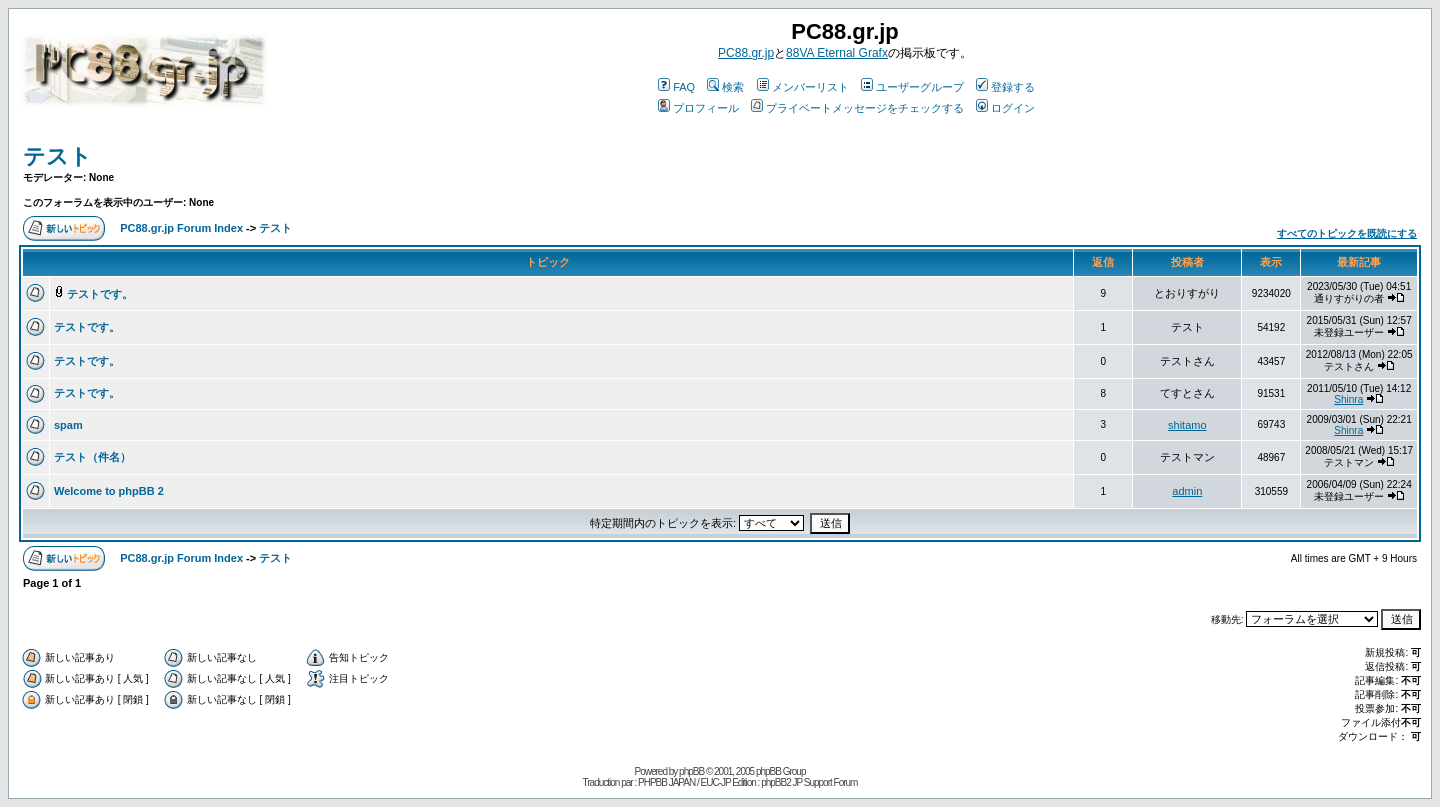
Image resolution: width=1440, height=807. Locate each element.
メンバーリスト (803, 87)
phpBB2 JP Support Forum (809, 782)
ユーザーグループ (912, 87)
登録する (1005, 87)
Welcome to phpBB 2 (109, 491)
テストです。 (100, 294)
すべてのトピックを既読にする (1347, 233)
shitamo (1187, 425)
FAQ (676, 87)
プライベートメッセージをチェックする (857, 108)
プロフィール (698, 108)
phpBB (691, 771)
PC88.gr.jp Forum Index (181, 228)
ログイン (1005, 108)
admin (1187, 491)
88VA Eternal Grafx (837, 53)
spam (68, 425)
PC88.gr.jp (746, 53)
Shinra (1348, 399)
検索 (725, 87)
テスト (57, 156)
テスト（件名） (92, 457)
